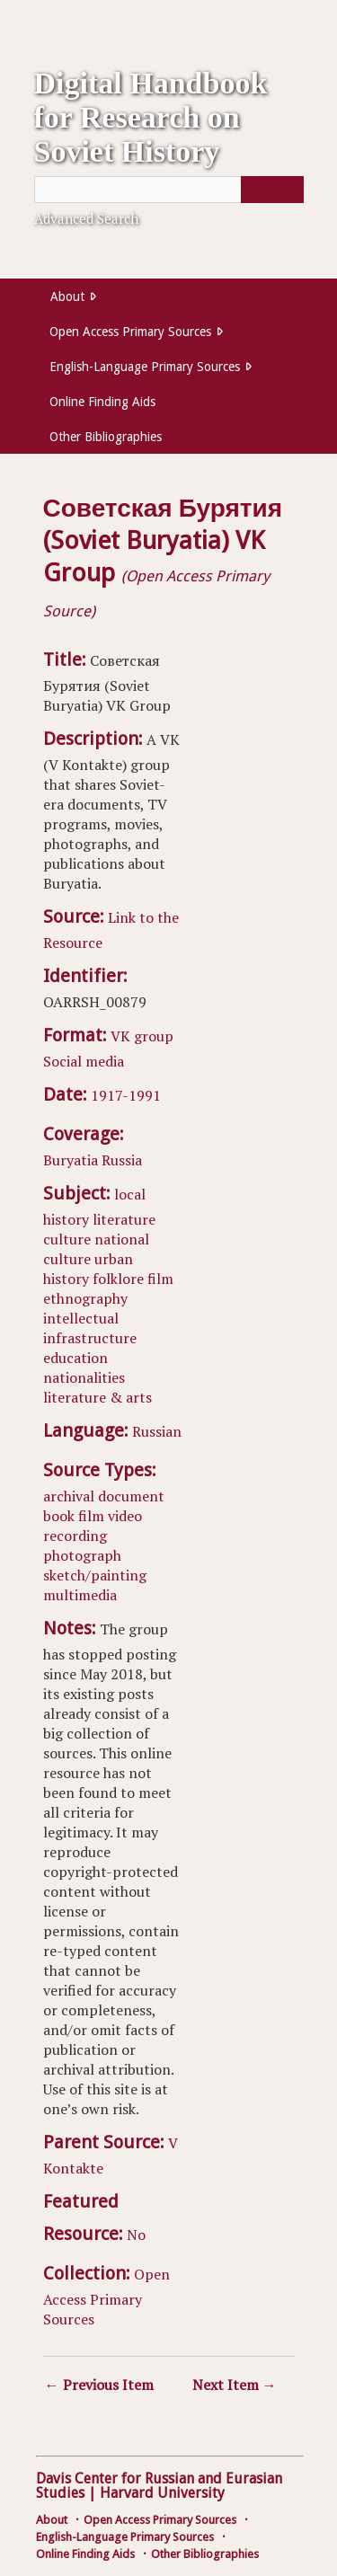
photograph (82, 1555)
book (59, 1516)
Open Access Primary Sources (130, 331)
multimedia (80, 1595)
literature (124, 1219)
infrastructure (90, 1338)
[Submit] (272, 189)
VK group (142, 1036)
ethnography (85, 1298)
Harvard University (162, 2492)
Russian (157, 1431)
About (67, 296)
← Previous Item (99, 2385)
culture (67, 1239)
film (160, 1278)
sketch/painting (94, 1575)
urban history (88, 1268)
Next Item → (234, 2385)
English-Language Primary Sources (144, 366)
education (75, 1358)
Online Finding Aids (102, 401)
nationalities (84, 1377)
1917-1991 (126, 1095)
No (136, 2234)
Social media (83, 1061)
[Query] (169, 189)
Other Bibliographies (105, 436)
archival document (103, 1496)
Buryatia (70, 1160)
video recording (92, 1525)
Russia (122, 1160)
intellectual (81, 1318)
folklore (118, 1278)
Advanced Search (86, 218)
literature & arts (97, 1397)
